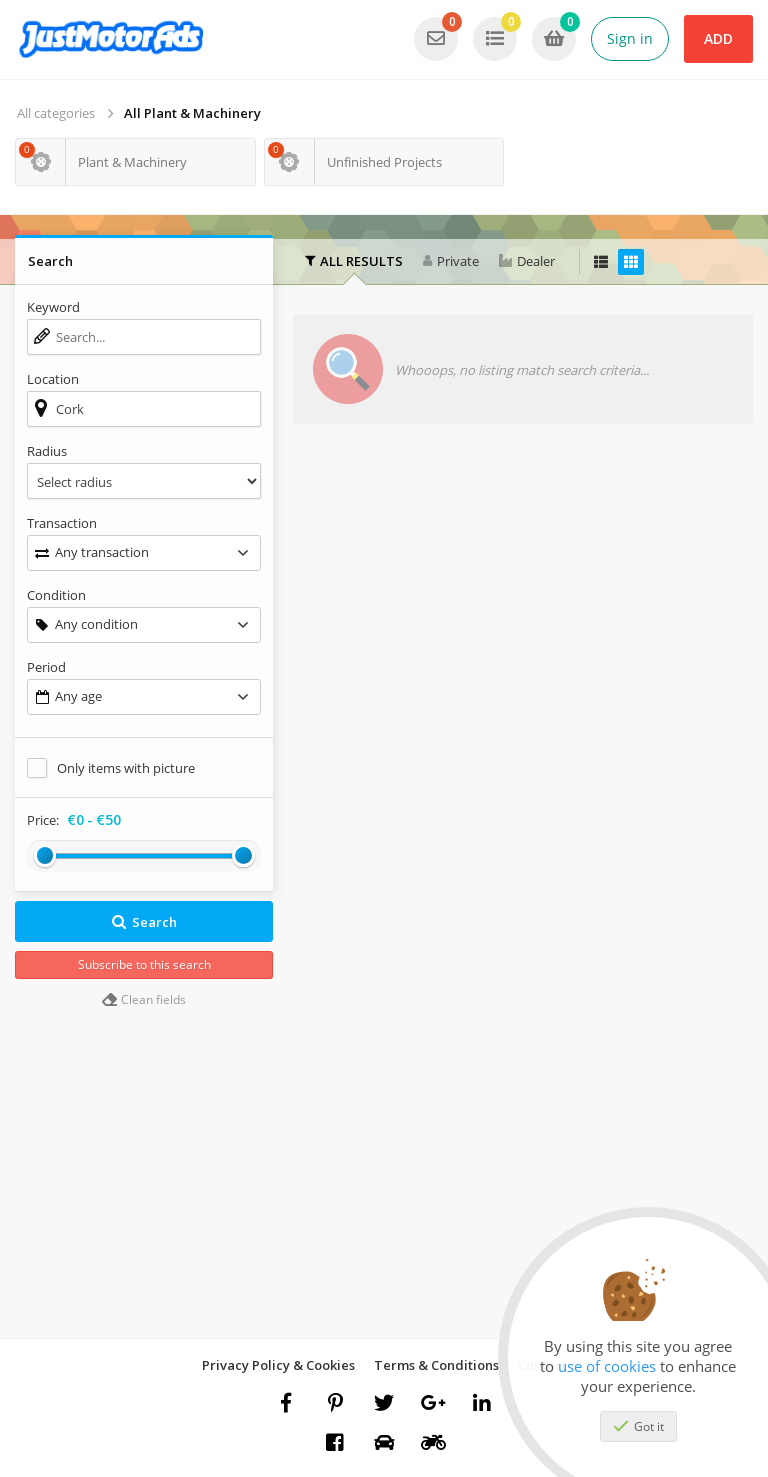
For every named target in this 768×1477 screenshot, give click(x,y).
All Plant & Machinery (192, 113)
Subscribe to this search (144, 964)
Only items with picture (126, 768)
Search (144, 922)
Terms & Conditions (436, 1365)
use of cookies (607, 1366)
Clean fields (144, 999)
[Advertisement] (523, 589)
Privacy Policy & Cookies (278, 1365)
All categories (56, 113)
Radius (47, 451)
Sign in (630, 38)
